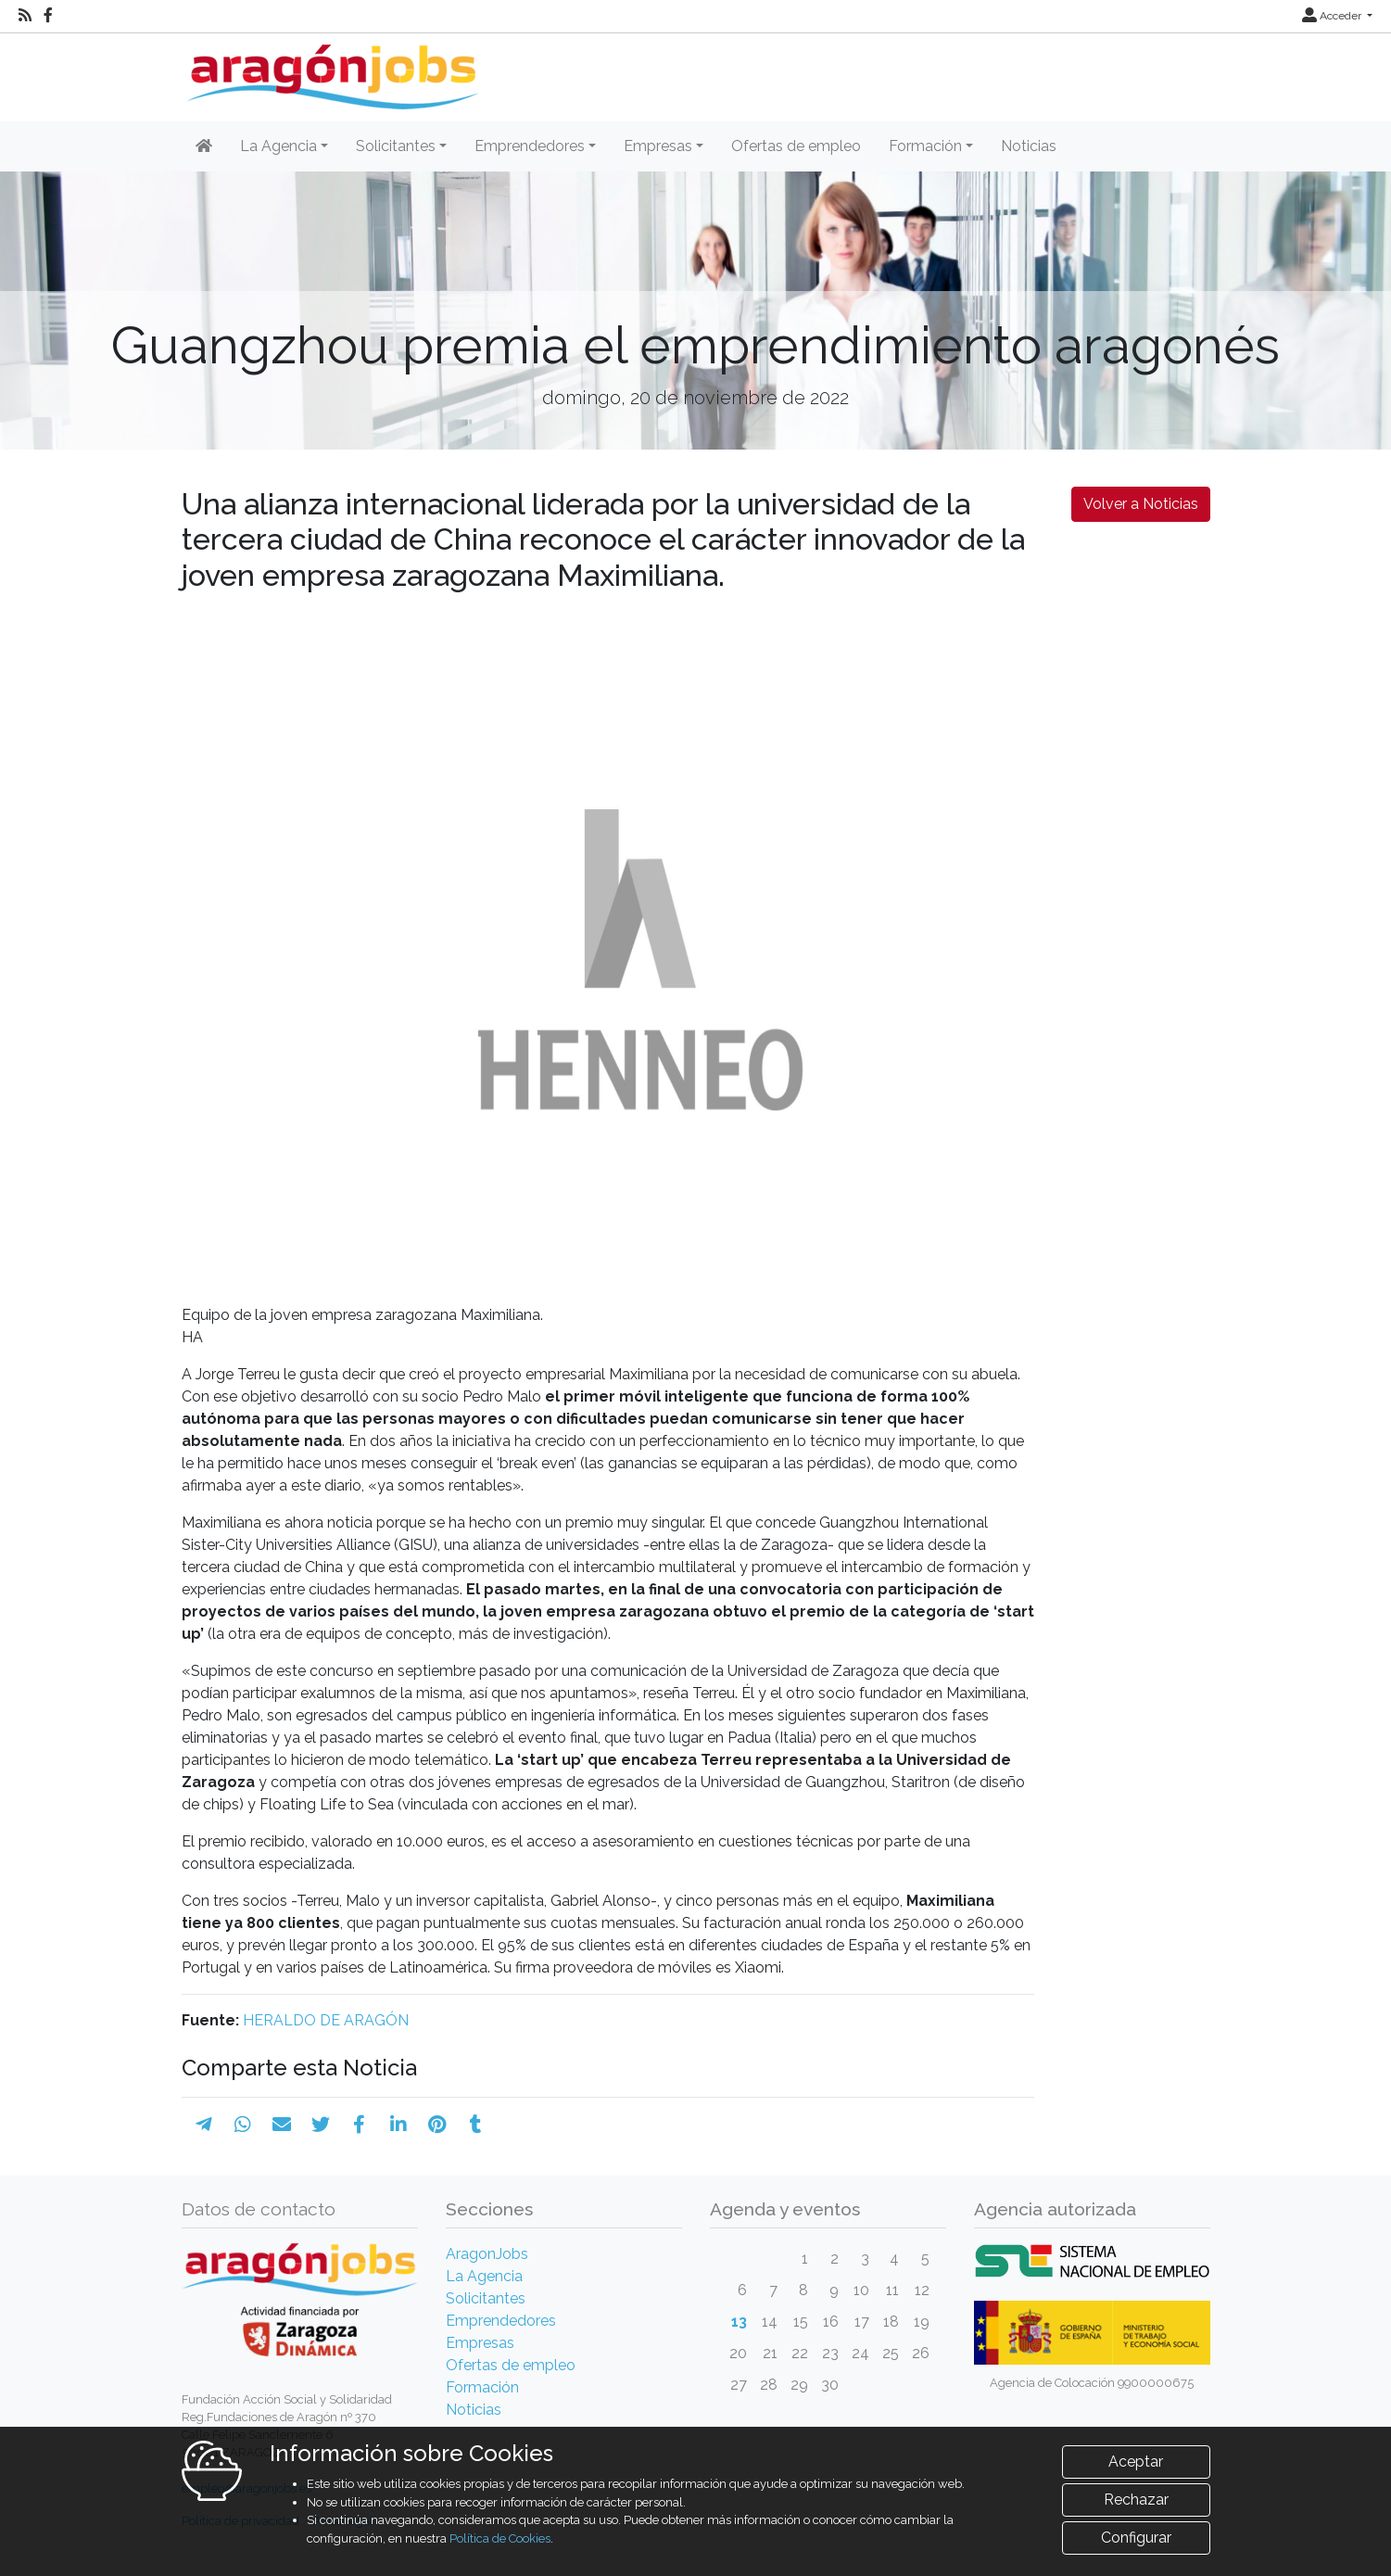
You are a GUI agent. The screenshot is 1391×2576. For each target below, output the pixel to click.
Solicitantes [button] (396, 146)
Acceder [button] (1333, 15)
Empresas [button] (658, 146)
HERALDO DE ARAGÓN (326, 2020)
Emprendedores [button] (529, 146)
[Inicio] (330, 70)
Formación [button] (925, 146)
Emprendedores (501, 2320)
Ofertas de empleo (796, 146)
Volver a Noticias (1140, 504)
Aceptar (1135, 2493)
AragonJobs (487, 2254)
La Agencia (484, 2276)
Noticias (1028, 146)
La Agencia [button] (278, 146)
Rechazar (1136, 2531)
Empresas (480, 2343)
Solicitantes (485, 2298)
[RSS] (25, 15)
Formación (482, 2387)
